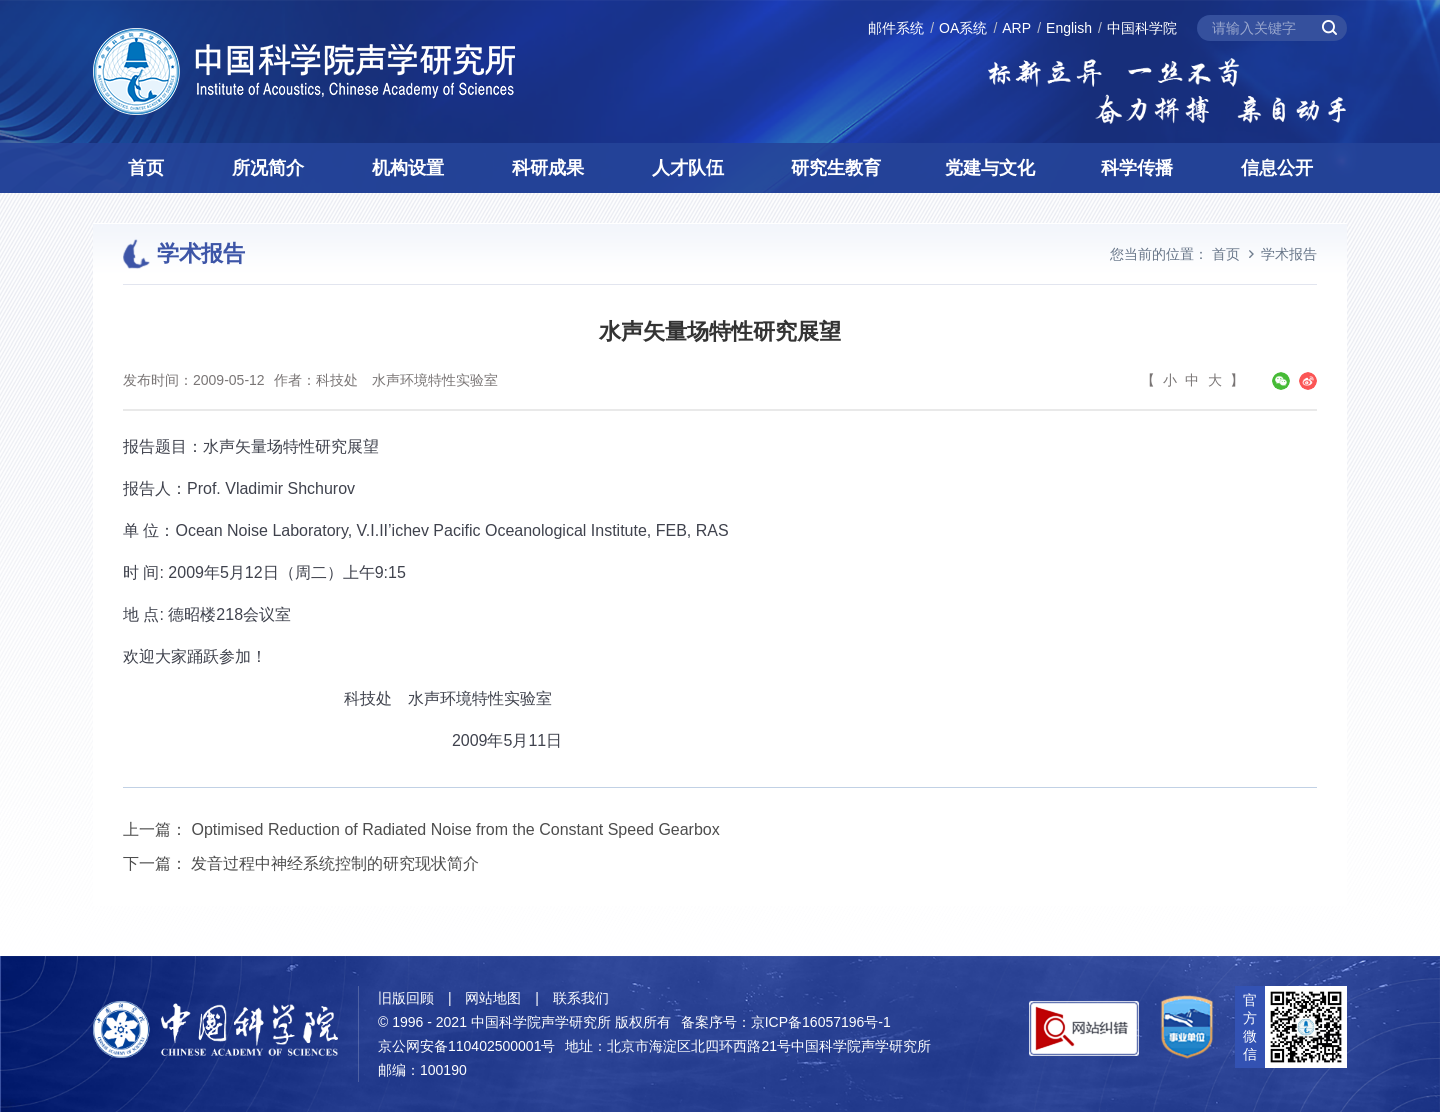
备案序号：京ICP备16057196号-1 (786, 1022)
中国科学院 (1142, 28)
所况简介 (268, 168)
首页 (146, 168)
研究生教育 (836, 168)
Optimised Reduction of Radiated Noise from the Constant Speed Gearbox (455, 829)
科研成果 (548, 168)
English (1069, 28)
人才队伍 (688, 168)
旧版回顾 (406, 998)
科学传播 (1137, 168)
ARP (1016, 28)
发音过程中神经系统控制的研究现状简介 (335, 863)
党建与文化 (990, 168)
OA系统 (963, 28)
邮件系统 (896, 28)
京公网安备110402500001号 (466, 1046)
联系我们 (581, 998)
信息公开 (1277, 168)
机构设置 (408, 168)
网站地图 (493, 998)
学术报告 (1289, 254)
